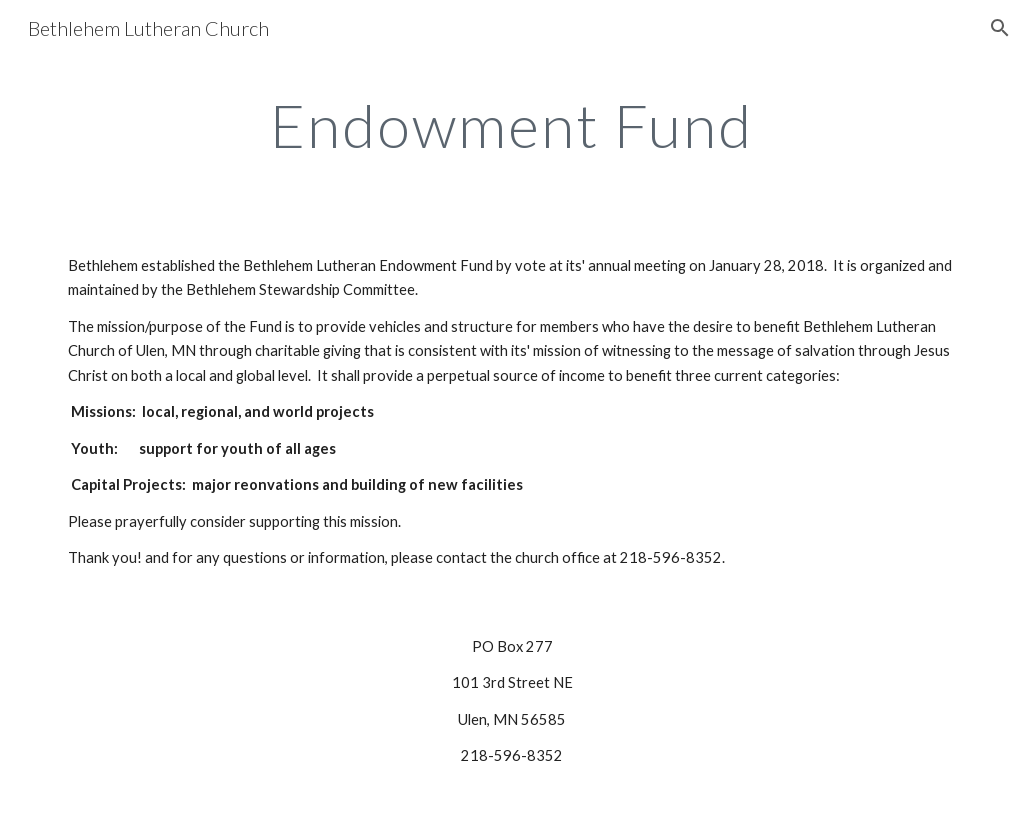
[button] (1000, 28)
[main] (511, 125)
